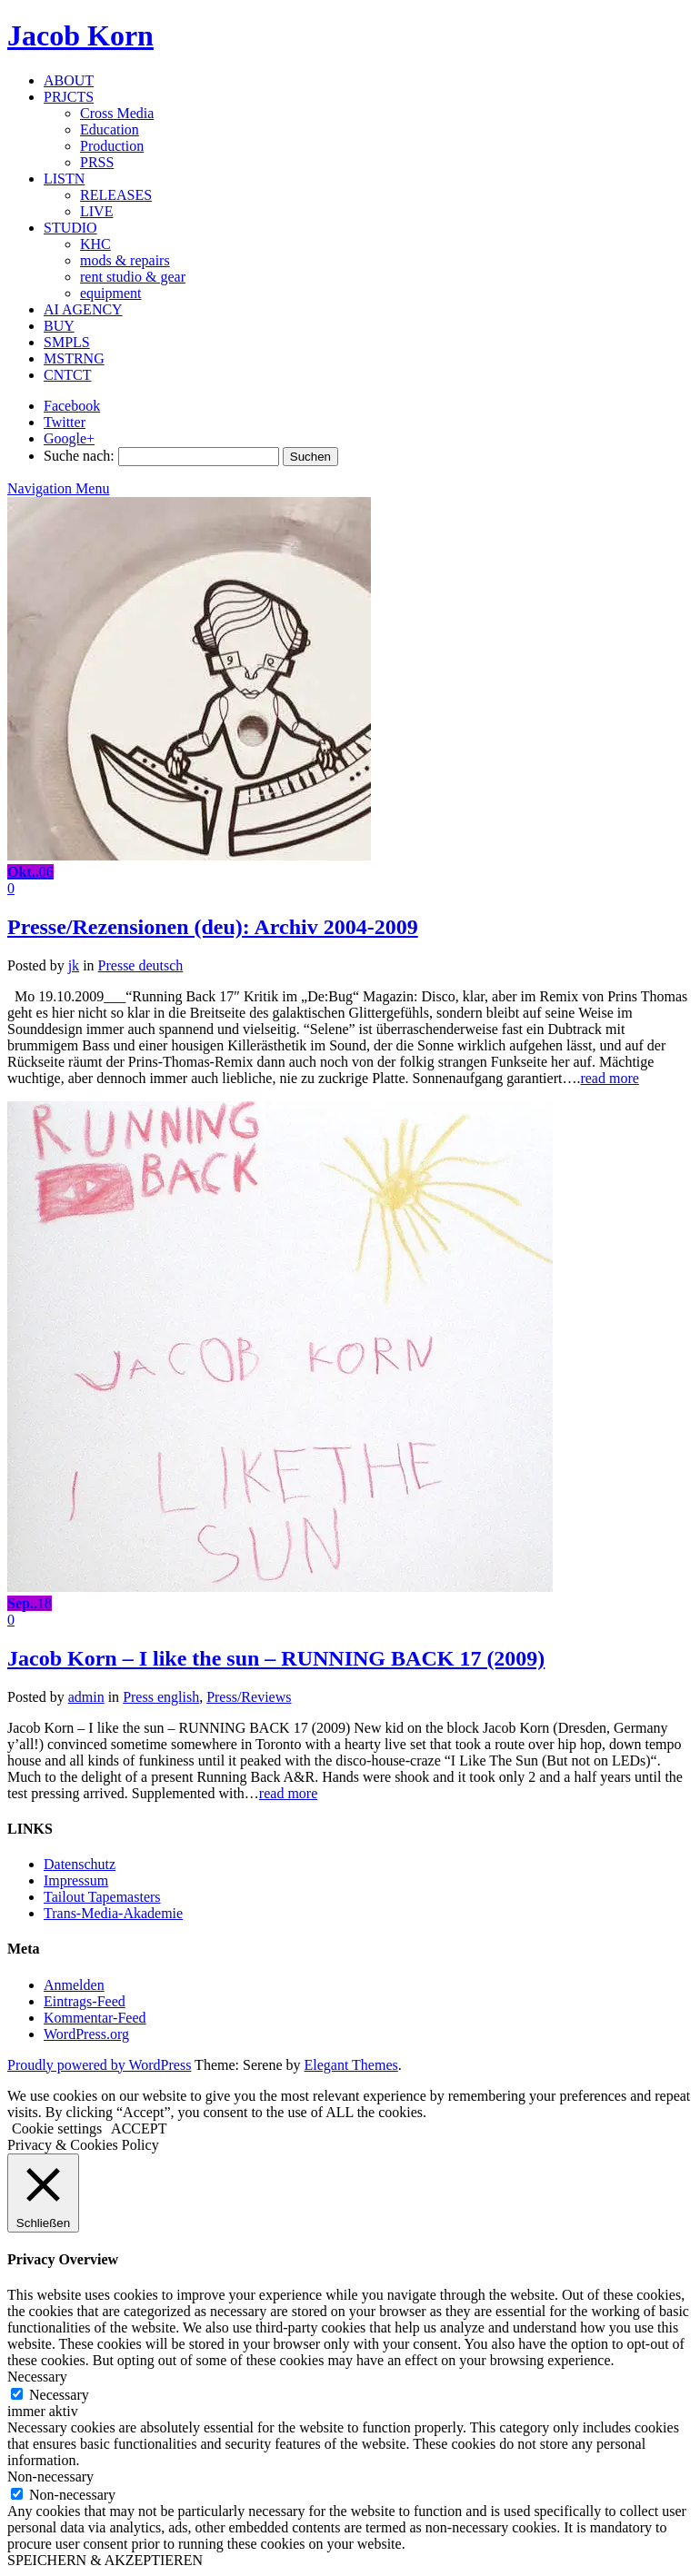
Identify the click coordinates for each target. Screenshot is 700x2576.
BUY (59, 325)
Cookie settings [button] (57, 2128)
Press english (161, 1697)
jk (73, 965)
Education (109, 129)
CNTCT (67, 375)
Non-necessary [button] (50, 2476)
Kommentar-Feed (95, 2017)
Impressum (76, 1880)
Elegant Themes (351, 2065)
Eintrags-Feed (84, 2001)
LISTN (64, 178)
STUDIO (70, 227)
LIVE (96, 211)
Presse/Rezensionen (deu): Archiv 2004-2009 (212, 927)
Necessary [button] (37, 2376)
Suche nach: (79, 455)
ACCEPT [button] (138, 2128)
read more (609, 1078)
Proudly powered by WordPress (99, 2065)
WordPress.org (86, 2034)
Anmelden (74, 1985)
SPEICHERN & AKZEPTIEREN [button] (105, 2560)
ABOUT (69, 80)
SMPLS (67, 342)
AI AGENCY (83, 309)
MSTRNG (74, 358)
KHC (95, 244)
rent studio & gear (132, 276)
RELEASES (116, 195)
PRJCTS (69, 96)
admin (86, 1697)
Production (112, 146)
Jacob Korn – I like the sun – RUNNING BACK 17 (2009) (276, 1658)
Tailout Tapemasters (102, 1897)
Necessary (59, 2394)
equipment (111, 293)
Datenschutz (79, 1864)
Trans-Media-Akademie (113, 1913)
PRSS (97, 162)
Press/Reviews (248, 1697)
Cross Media (117, 113)
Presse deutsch (141, 965)
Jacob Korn (80, 35)
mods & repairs (125, 260)
